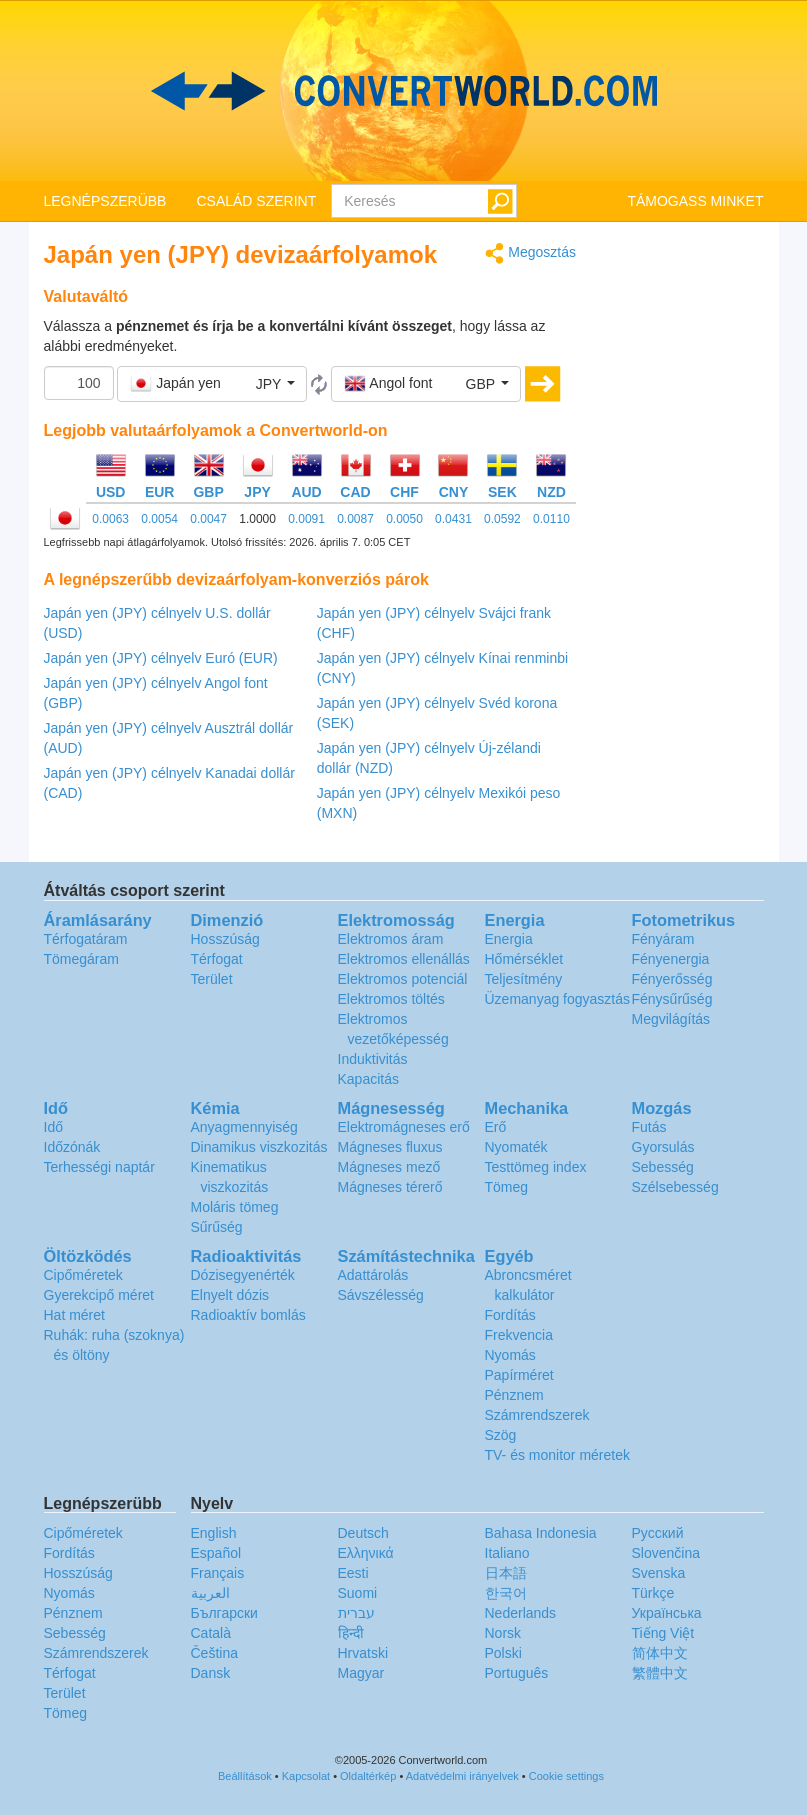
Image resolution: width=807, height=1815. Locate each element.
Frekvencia (519, 1335)
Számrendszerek (537, 1415)
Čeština (214, 1653)
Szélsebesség (675, 1187)
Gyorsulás (663, 1147)
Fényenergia (671, 959)
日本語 (506, 1573)
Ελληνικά (366, 1553)
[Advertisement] (685, 542)
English (214, 1533)
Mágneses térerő (390, 1187)
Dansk (211, 1673)
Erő (496, 1127)
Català (211, 1633)
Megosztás (530, 253)
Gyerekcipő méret (99, 1295)
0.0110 (551, 519)
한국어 (506, 1593)
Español (216, 1553)
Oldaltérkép (368, 1776)
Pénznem (514, 1395)
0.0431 (453, 519)
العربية (210, 1593)
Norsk (503, 1633)
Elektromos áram (391, 939)
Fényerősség (672, 979)
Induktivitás (373, 1059)
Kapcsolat (306, 1776)
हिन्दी (351, 1633)
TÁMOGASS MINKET (695, 201)
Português (517, 1673)
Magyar (361, 1673)
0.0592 (502, 519)
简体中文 (660, 1653)
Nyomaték (516, 1147)
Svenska (659, 1573)
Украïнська (667, 1613)
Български (224, 1613)
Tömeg (507, 1187)
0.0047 (208, 519)
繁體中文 (660, 1673)
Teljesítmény (524, 979)
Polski (503, 1653)
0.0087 (355, 519)
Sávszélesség (381, 1295)
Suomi (358, 1593)
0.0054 (159, 519)
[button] (212, 384)
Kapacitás (368, 1079)
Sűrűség (217, 1227)
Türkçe (653, 1593)
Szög (501, 1435)
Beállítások (245, 1776)
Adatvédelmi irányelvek (462, 1776)
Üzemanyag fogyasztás (558, 999)
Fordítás (510, 1315)
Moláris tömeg (235, 1207)
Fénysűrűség (672, 999)
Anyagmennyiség (244, 1127)
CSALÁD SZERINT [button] (256, 201)
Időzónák (72, 1147)
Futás (649, 1127)
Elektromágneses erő (404, 1127)
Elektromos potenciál (403, 979)
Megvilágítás (671, 1019)
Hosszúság (225, 939)
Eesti (353, 1573)
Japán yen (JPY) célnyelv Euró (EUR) (161, 658)
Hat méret (74, 1315)
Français (218, 1573)
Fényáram (663, 939)
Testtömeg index (536, 1167)
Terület (212, 979)
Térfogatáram (86, 939)
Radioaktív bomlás (248, 1315)
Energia (509, 939)
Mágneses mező (389, 1167)
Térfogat (217, 959)
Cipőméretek (83, 1275)
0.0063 (110, 519)
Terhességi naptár (99, 1167)
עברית (356, 1613)
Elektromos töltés (391, 999)
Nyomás (510, 1355)
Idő (53, 1127)
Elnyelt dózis (230, 1295)
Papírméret (519, 1375)
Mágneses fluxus (390, 1147)
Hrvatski (363, 1653)
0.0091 (306, 519)
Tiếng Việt (663, 1633)
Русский (658, 1533)
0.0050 (404, 519)
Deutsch (363, 1533)
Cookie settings (566, 1776)
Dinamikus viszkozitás (259, 1147)
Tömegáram (81, 959)
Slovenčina (666, 1553)
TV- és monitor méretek (558, 1455)
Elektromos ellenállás (404, 959)
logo (403, 91)
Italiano (507, 1553)
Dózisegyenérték (243, 1275)
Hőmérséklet (524, 959)
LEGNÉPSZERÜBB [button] (105, 201)
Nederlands (521, 1613)
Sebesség (663, 1167)
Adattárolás (373, 1275)
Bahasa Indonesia (541, 1533)
